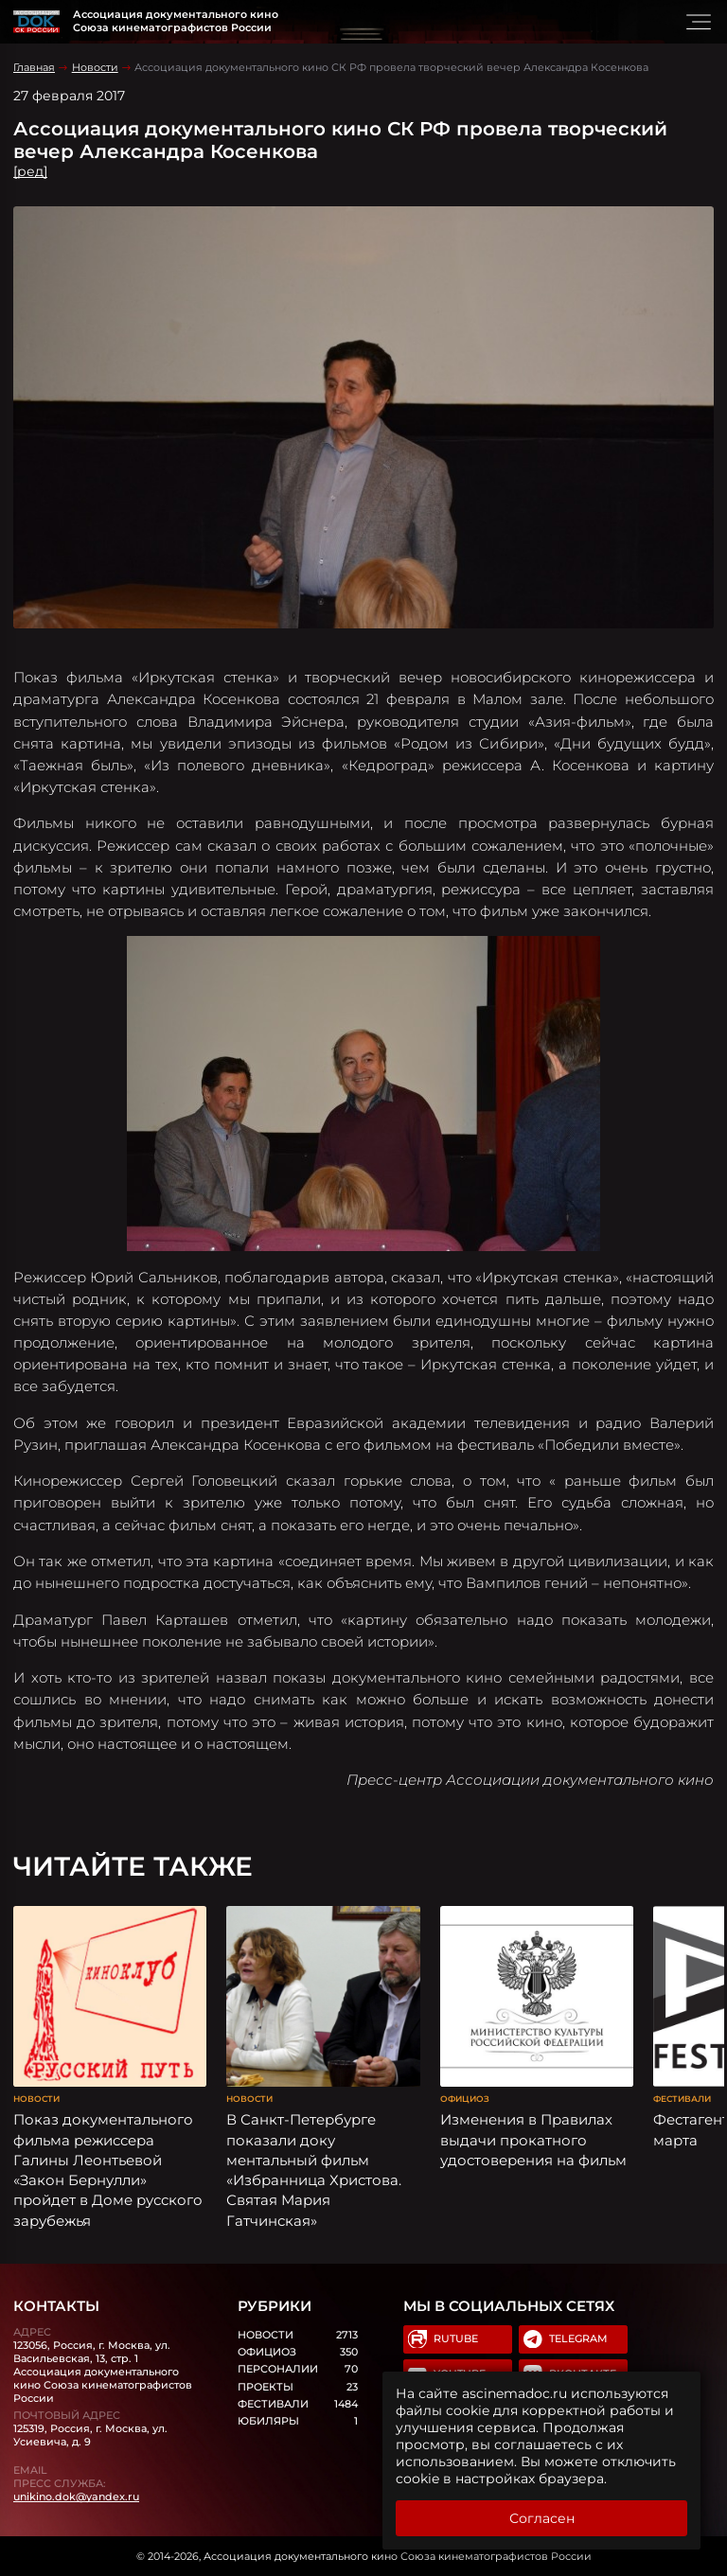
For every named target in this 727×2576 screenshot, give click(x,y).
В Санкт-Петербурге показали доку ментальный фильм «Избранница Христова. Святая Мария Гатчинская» (313, 2169)
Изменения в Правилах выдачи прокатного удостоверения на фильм (533, 2139)
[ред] (30, 171)
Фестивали (682, 2098)
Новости (95, 67)
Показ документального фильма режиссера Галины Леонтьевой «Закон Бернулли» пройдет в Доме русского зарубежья (108, 2169)
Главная (34, 67)
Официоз (464, 2098)
